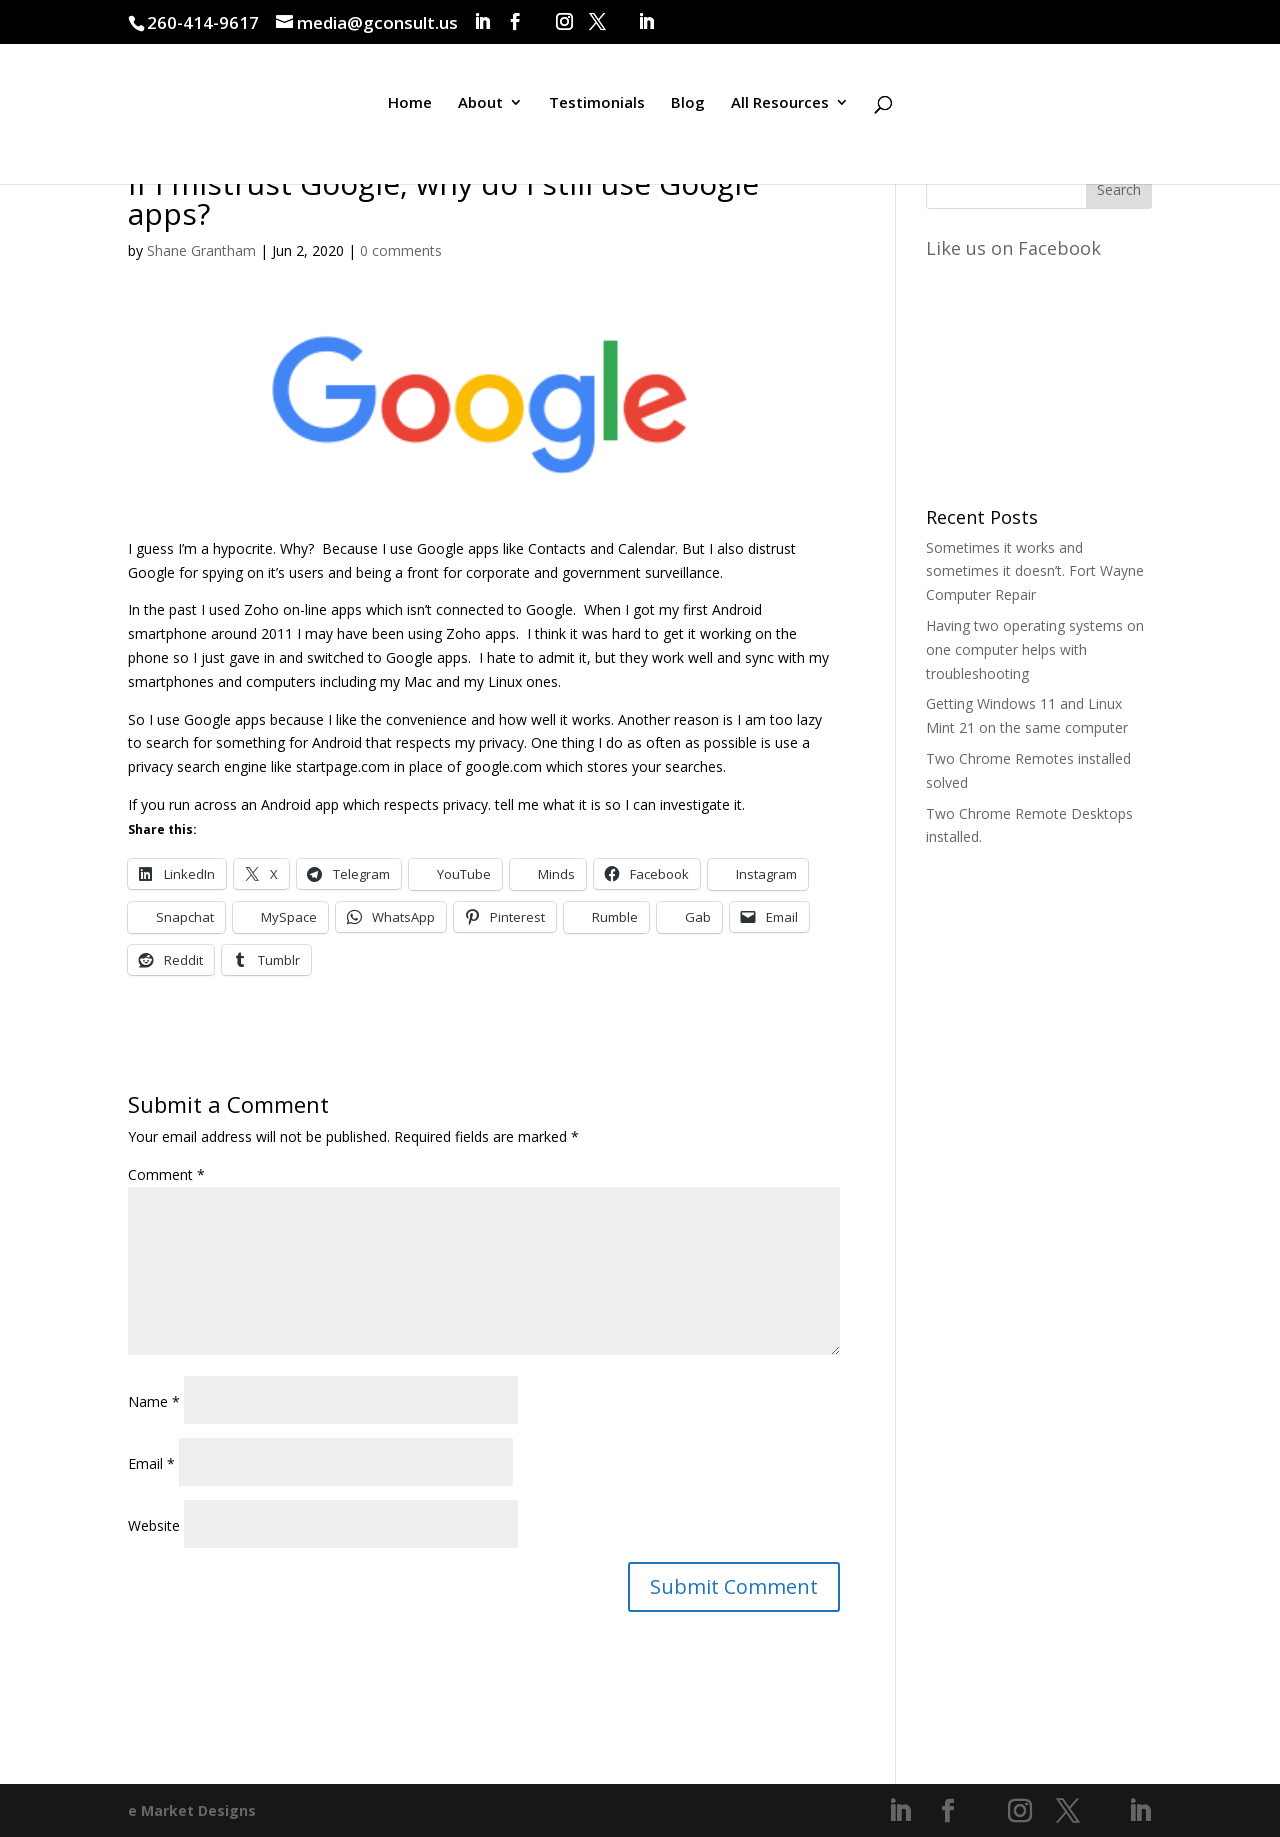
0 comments (401, 250)
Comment (166, 1174)
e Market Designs (192, 1810)
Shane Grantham (201, 250)
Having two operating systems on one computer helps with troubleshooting (1035, 649)
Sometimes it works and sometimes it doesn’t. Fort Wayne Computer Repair (1035, 571)
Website (154, 1525)
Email (151, 1463)
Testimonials (597, 113)
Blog (688, 113)
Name (154, 1401)
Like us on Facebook (1013, 248)
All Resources (780, 113)
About (480, 113)
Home (410, 113)
